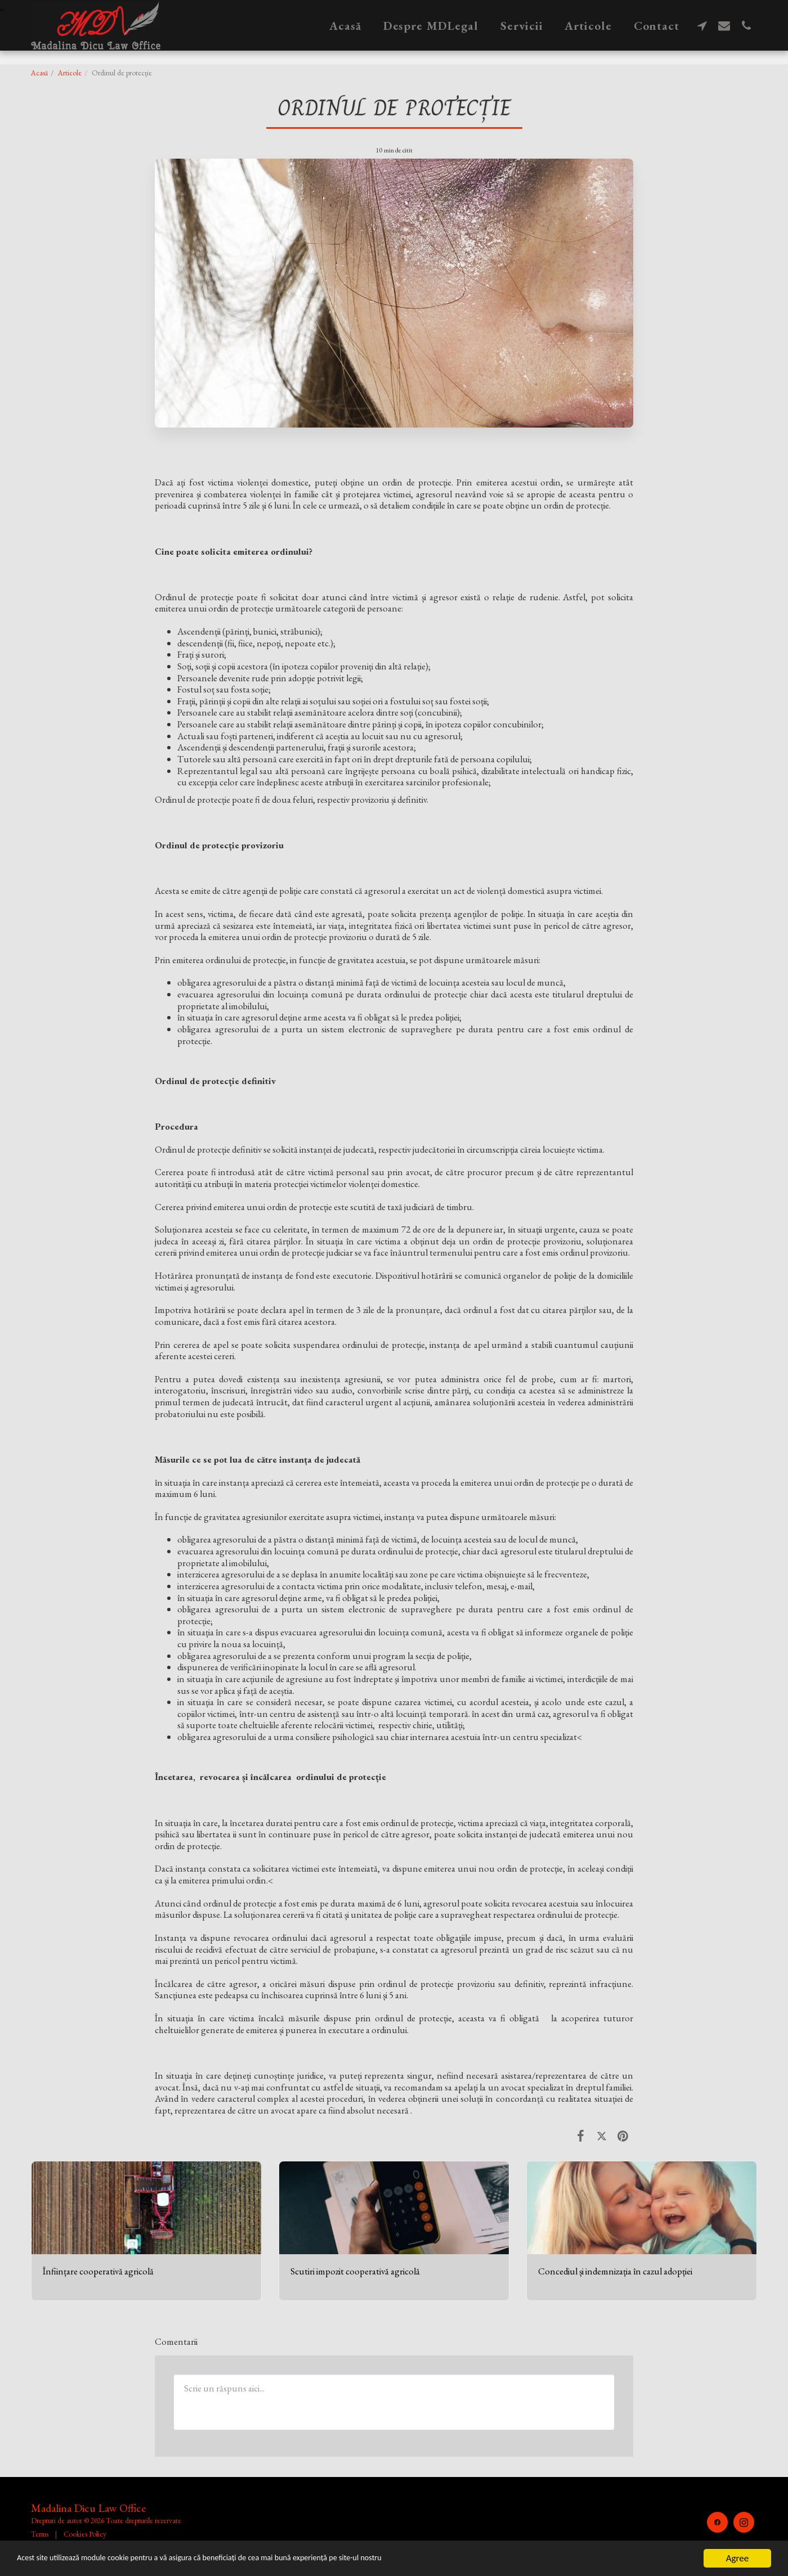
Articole (70, 73)
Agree (737, 2558)
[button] (702, 25)
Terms (39, 2534)
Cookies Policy (85, 2534)
